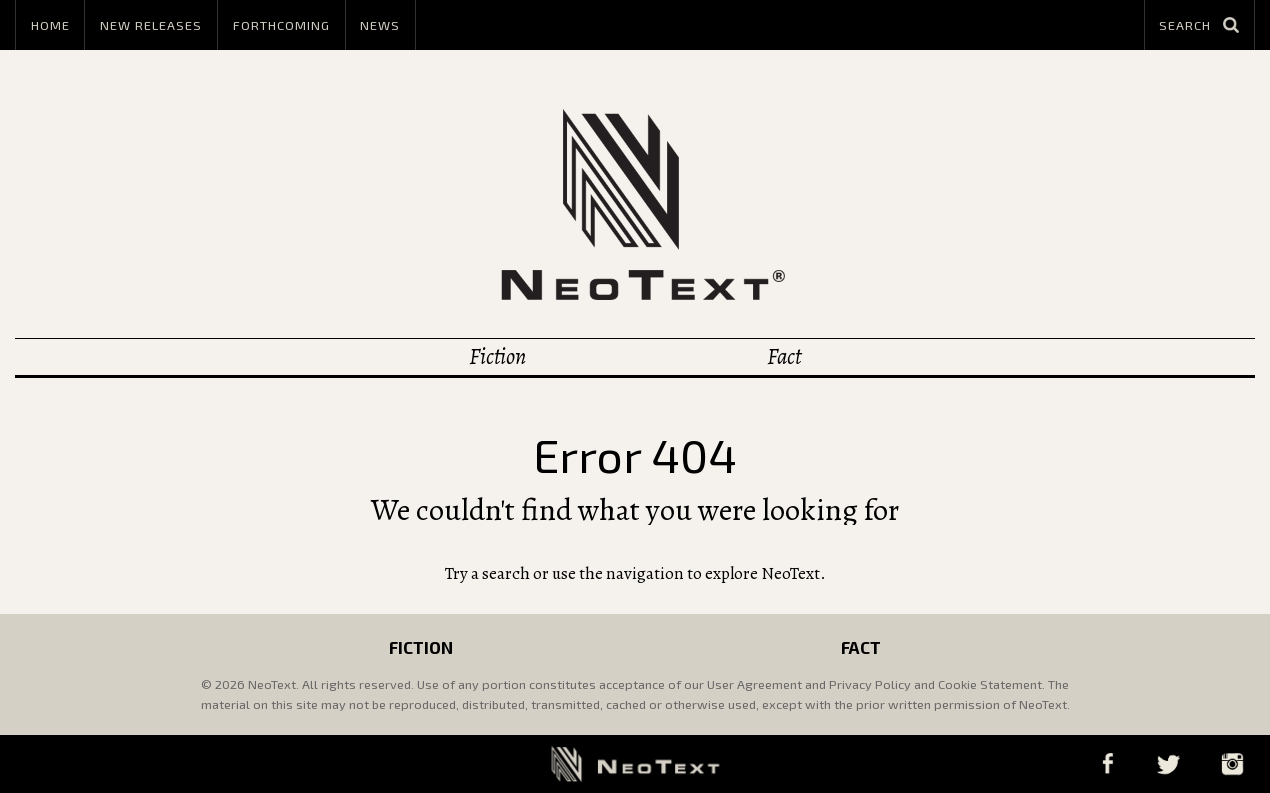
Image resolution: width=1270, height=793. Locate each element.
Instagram (1232, 763)
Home (50, 25)
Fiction (497, 356)
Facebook (1107, 763)
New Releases (151, 25)
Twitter (1168, 763)
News (380, 25)
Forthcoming (281, 25)
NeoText (635, 204)
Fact (784, 356)
